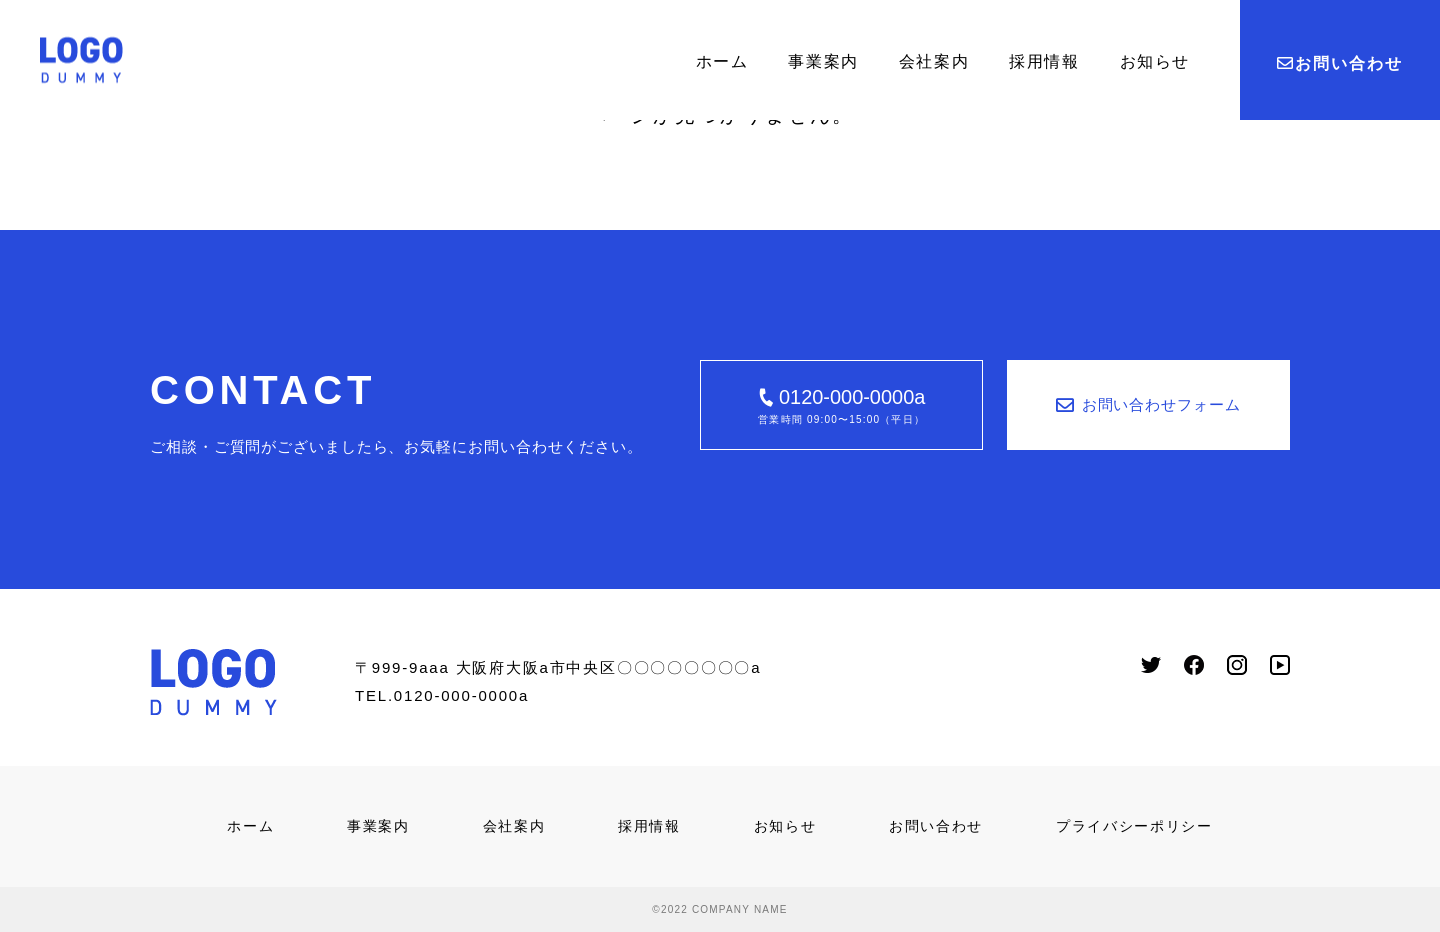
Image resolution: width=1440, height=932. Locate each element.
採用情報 (1044, 61)
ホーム (722, 61)
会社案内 (934, 61)
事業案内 (823, 61)
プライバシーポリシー (1134, 826)
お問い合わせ (1339, 63)
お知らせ (1155, 61)
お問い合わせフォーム (1148, 405)
